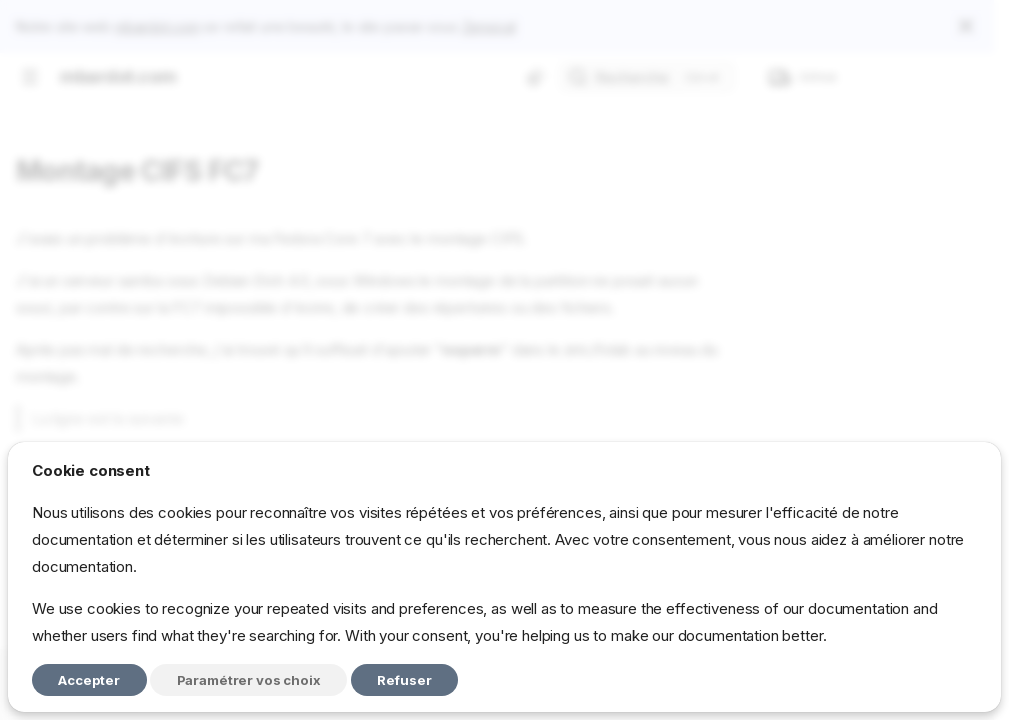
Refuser (404, 680)
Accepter (89, 680)
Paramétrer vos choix (249, 680)
